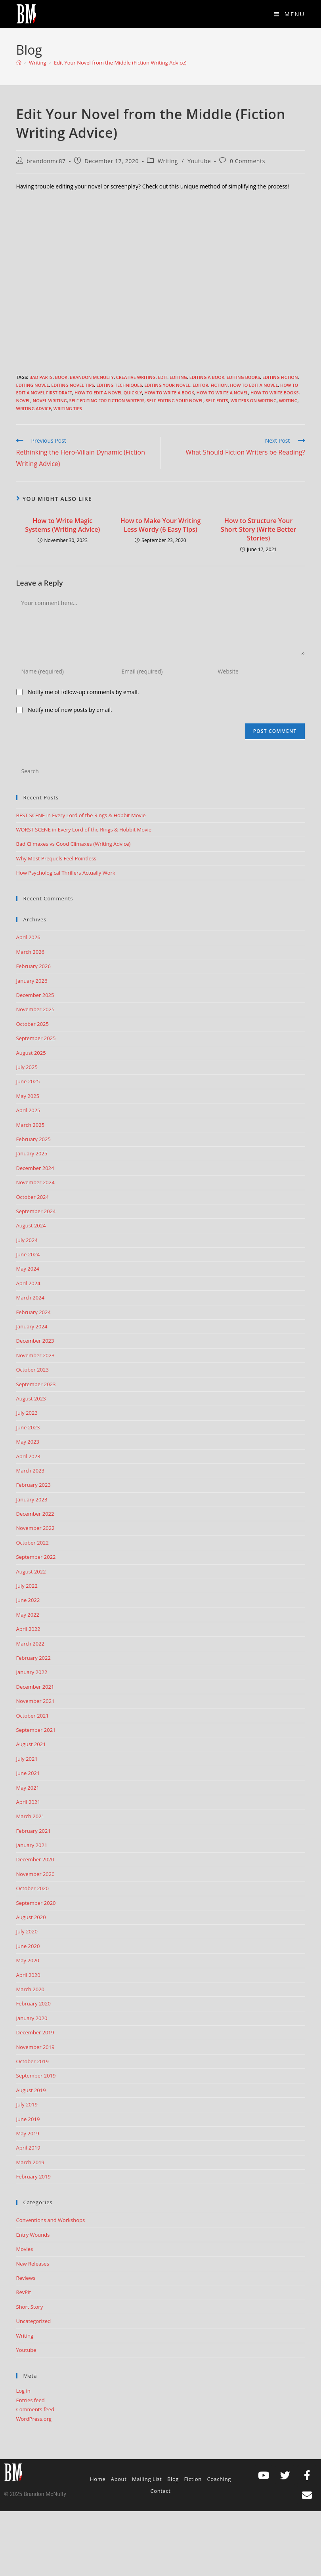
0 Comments (247, 161)
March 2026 (30, 951)
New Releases (32, 2263)
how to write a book (169, 393)
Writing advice (33, 408)
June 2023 (28, 1427)
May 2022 (28, 1614)
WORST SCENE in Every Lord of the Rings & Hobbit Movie (84, 829)
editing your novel (167, 385)
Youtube (199, 161)
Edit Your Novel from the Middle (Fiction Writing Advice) (120, 62)
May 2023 (28, 1441)
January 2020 (32, 2018)
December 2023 (35, 1340)
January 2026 (32, 980)
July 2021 (27, 1758)
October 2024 (32, 1196)
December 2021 (35, 1686)
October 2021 (32, 1715)
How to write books (274, 393)
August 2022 (31, 1571)
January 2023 (32, 1499)
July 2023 (27, 1412)
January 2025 (32, 1153)
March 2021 (30, 1816)
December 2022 (35, 1513)
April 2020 (28, 1975)
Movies (24, 2249)
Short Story (29, 2306)
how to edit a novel (254, 385)
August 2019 (31, 2090)
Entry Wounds (33, 2234)
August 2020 (31, 1917)
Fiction (218, 385)
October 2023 (32, 1369)
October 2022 (32, 1542)
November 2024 (35, 1182)
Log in (23, 2390)
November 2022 (35, 1528)
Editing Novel (32, 385)
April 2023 (28, 1456)
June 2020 (28, 1946)
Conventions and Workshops (50, 2220)
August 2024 (31, 1225)
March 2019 (30, 2162)
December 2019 (35, 2032)
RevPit (23, 2292)
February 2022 (33, 1657)
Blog (173, 2479)
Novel (23, 400)
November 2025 (35, 1009)
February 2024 (33, 1312)
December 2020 (35, 1859)
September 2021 (36, 1729)
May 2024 (28, 1268)
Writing (168, 161)
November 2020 (35, 1874)
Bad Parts (41, 377)
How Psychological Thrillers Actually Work (65, 872)
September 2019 (36, 2075)
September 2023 (36, 1384)
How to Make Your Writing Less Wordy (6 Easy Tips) (160, 525)
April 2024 (28, 1283)
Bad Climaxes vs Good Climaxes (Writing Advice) (73, 843)
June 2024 (28, 1254)
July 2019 (27, 2104)
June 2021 (28, 1773)
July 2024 (27, 1240)
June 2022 (28, 1600)
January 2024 (32, 1326)
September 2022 (36, 1556)
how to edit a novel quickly (108, 393)
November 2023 (35, 1355)
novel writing (50, 400)
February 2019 (33, 2176)
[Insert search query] (160, 771)
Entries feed (30, 2400)
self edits (217, 400)
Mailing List (147, 2479)
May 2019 (28, 2133)
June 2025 (28, 1081)
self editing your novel (175, 400)
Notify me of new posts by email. (70, 709)
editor (200, 385)
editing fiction (280, 377)
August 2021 (31, 1744)
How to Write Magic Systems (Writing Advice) (62, 525)
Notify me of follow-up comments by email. (83, 692)
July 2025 (27, 1067)
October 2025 (32, 1023)
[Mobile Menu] (289, 14)
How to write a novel (222, 393)
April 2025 (28, 1110)
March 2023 (30, 1470)
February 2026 (33, 966)
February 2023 (33, 1484)
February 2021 (33, 1830)
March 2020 (30, 1989)
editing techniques (119, 385)
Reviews (26, 2277)
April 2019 (28, 2147)
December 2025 (35, 995)
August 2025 (31, 1052)
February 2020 (33, 2003)
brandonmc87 (46, 161)
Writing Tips (68, 408)
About (119, 2479)
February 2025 (33, 1139)
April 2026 (28, 937)
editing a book (206, 377)
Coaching (219, 2479)
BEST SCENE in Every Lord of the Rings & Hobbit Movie (81, 815)
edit (162, 377)
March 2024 (30, 1297)
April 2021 (28, 1801)
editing (178, 377)
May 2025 (28, 1096)
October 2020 (32, 1888)
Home (97, 2479)
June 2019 (28, 2119)
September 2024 (36, 1211)
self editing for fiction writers (107, 400)
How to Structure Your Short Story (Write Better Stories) (258, 529)
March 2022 (30, 1643)
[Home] (18, 62)
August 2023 (31, 1398)
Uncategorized (33, 2321)
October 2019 (32, 2061)
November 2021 (35, 1701)
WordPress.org (34, 2418)
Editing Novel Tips (72, 385)
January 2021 (32, 1845)
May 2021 (28, 1787)
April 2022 (28, 1628)
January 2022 (32, 1672)
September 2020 (36, 1902)
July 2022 (27, 1585)
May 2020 (28, 1960)
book (61, 377)
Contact (161, 2490)
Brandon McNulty (92, 377)
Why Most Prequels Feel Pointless (56, 858)
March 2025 (30, 1124)
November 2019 (35, 2047)
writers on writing (254, 400)
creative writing (136, 377)
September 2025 (36, 1038)
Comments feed (35, 2409)
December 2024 (35, 1168)
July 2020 (27, 1931)
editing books (243, 377)
